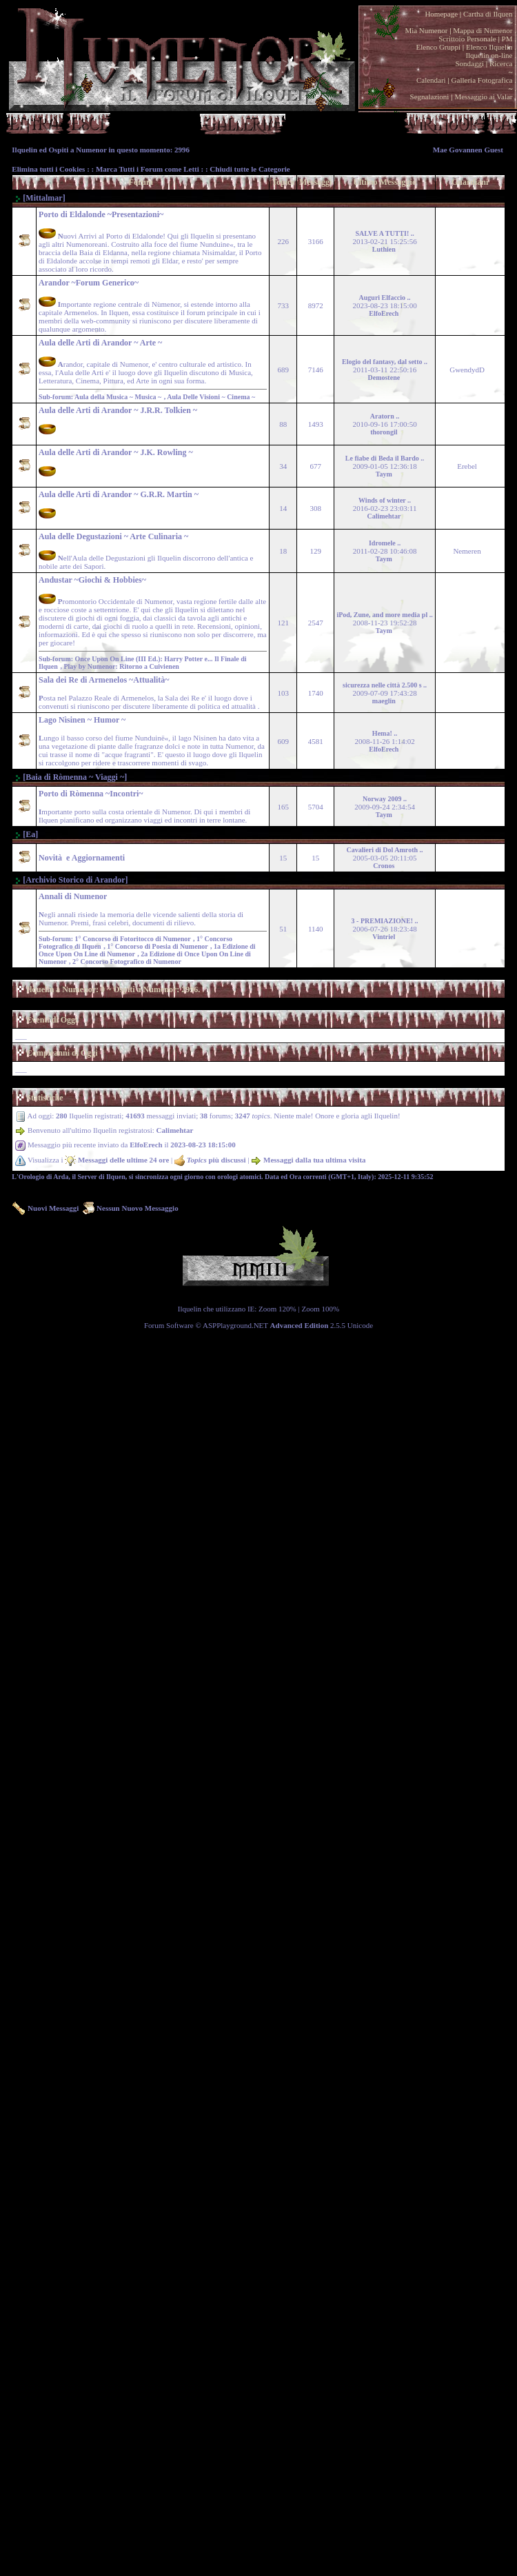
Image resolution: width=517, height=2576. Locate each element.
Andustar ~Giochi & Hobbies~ (92, 580)
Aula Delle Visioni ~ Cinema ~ (212, 397)
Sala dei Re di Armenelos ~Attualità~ (104, 680)
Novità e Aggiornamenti (82, 858)
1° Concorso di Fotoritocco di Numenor (134, 939)
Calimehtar (384, 516)
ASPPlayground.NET (235, 1325)
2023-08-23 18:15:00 (202, 1144)
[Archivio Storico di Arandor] (71, 880)
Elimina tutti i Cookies (48, 169)
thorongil (383, 432)
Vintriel (383, 936)
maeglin (384, 701)
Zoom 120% (277, 1309)
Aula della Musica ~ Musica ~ (119, 397)
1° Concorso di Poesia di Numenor (158, 946)
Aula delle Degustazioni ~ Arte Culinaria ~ (113, 536)
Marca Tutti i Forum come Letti (147, 169)
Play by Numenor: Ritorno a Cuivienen (122, 666)
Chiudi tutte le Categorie (250, 169)
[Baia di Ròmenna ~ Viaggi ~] (70, 777)
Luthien (384, 249)
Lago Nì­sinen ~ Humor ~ (82, 720)
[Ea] (26, 834)
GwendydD (467, 369)
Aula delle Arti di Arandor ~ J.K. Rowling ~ (116, 452)
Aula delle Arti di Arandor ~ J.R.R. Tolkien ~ (118, 410)
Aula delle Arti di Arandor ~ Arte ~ (100, 343)
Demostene (383, 377)
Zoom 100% (321, 1309)
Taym (384, 474)
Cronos (383, 865)
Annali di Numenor (73, 896)
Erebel (467, 466)
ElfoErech (383, 313)
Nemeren (466, 551)
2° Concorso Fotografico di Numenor (127, 961)
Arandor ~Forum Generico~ (89, 283)
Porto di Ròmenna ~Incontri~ (91, 793)
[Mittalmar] (39, 198)
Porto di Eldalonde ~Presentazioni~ (101, 214)
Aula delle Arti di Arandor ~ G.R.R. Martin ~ (119, 494)
